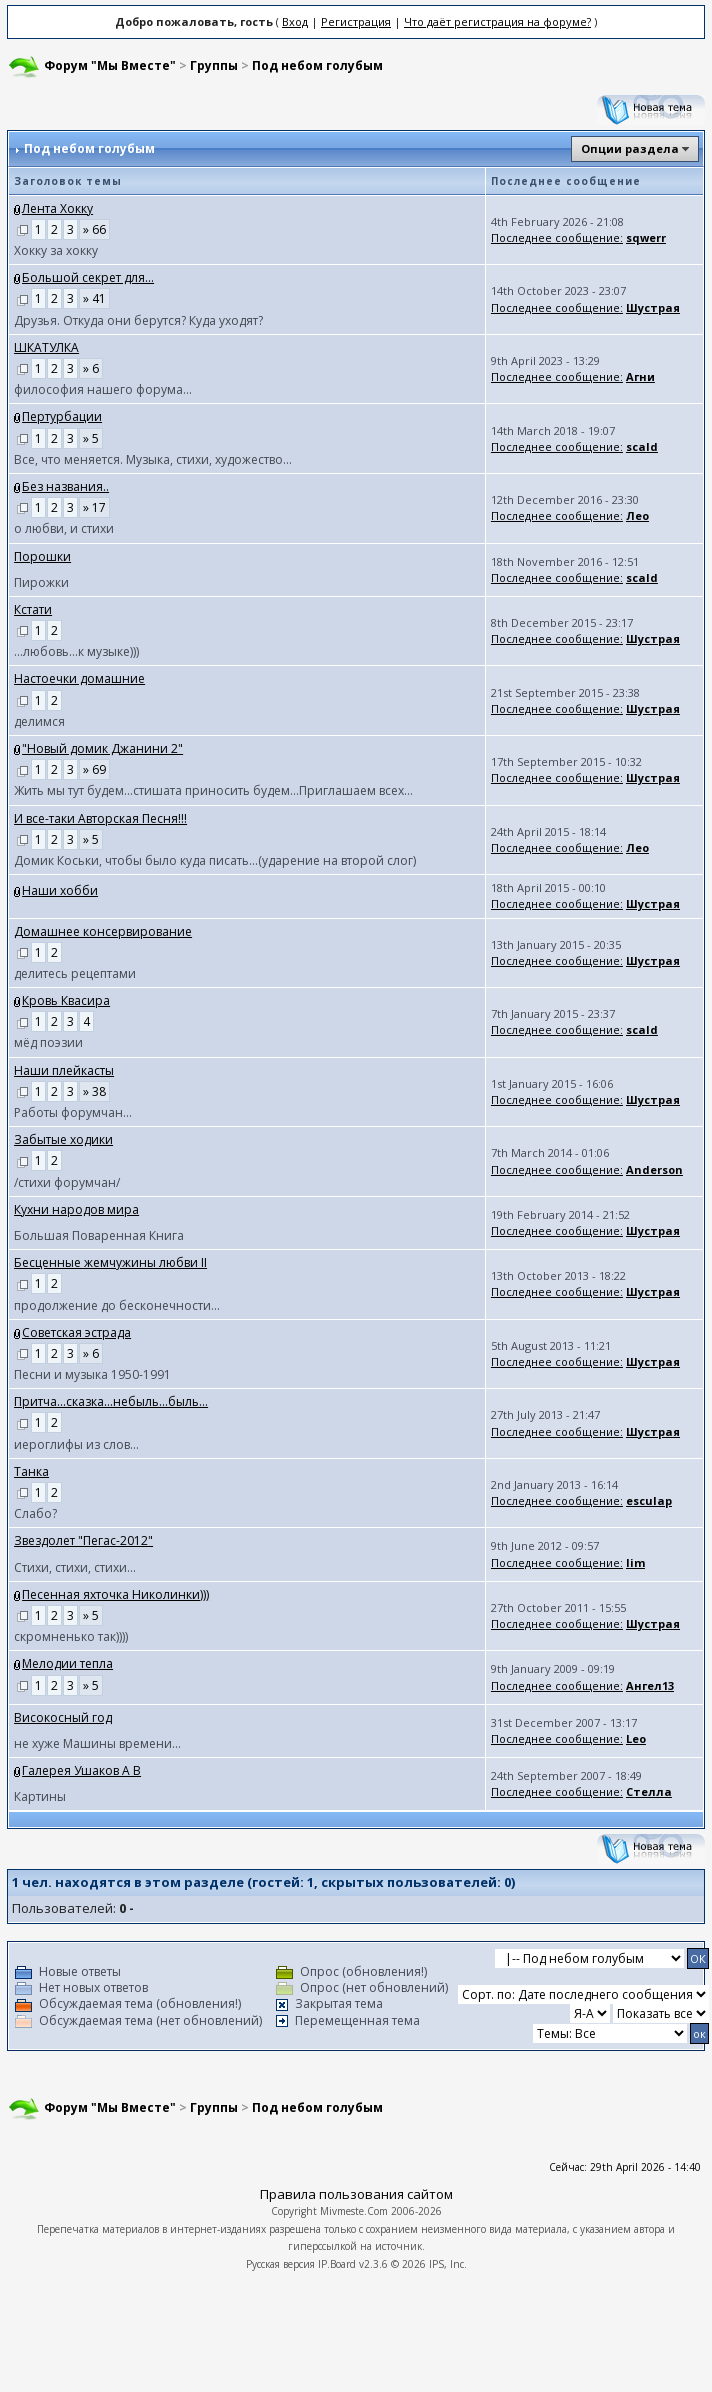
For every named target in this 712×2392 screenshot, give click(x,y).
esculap (649, 1500)
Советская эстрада (76, 1332)
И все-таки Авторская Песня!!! (100, 818)
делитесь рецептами (75, 973)
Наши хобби (60, 890)
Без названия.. (65, 486)
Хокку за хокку (56, 250)
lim (635, 1562)
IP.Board (337, 2264)
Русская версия (280, 2264)
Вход (295, 21)
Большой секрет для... (88, 277)
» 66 (94, 229)
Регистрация (356, 21)
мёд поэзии (48, 1042)
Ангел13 (650, 1685)
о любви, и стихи (64, 528)
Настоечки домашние (79, 678)
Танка (31, 1471)
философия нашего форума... (103, 389)
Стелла (649, 1791)
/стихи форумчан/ (67, 1182)
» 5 (91, 438)
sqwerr (646, 237)
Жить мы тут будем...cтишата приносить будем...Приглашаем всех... (213, 790)
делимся (39, 721)
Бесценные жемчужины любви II (110, 1262)
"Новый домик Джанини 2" (102, 748)
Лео (637, 515)
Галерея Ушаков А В (81, 1770)
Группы (214, 65)
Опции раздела (630, 148)
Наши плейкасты (64, 1070)
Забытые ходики (63, 1139)
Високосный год (63, 1717)
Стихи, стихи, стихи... (75, 1567)
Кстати (33, 609)
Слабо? (35, 1513)
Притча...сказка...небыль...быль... (111, 1401)
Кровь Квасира (66, 1000)
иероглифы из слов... (76, 1444)
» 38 (94, 1091)
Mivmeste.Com (354, 2211)
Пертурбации (62, 416)
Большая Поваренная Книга (99, 1235)
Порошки (42, 556)
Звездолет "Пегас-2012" (83, 1540)
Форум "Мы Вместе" (110, 65)
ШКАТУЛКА (46, 347)
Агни (640, 376)
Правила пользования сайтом (356, 2194)
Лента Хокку (57, 208)
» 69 (94, 769)
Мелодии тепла (67, 1663)
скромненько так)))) (71, 1636)
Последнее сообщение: (557, 237)
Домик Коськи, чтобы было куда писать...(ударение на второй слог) (215, 860)
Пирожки (41, 582)
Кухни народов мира (76, 1209)
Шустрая (653, 307)
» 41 (94, 298)
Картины (40, 1796)
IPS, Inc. (448, 2264)
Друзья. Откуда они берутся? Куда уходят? (138, 320)
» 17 (94, 507)
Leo (636, 1738)
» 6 (91, 368)
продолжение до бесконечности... (117, 1305)
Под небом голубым (317, 65)
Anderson (654, 1169)
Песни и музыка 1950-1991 (92, 1374)
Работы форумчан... (73, 1112)
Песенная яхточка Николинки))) (115, 1594)
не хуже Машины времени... (97, 1743)
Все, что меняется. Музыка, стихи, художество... (153, 459)
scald (642, 446)
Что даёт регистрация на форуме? (497, 21)
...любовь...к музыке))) (76, 651)
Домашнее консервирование (103, 931)
